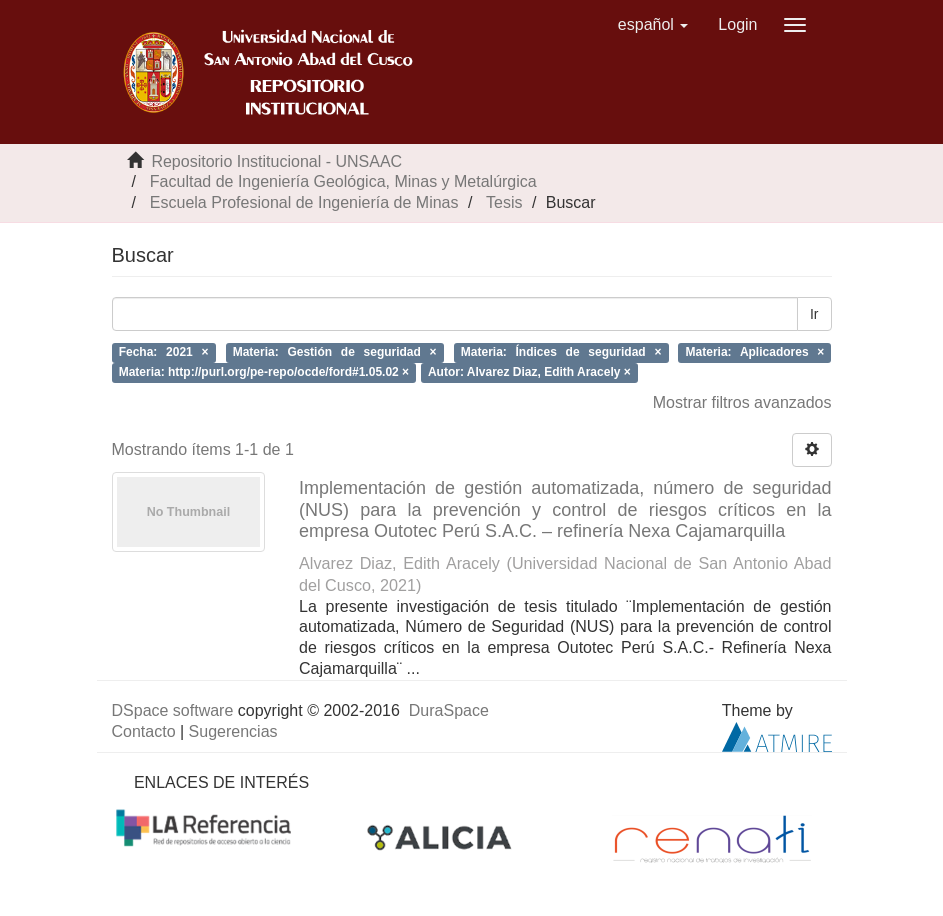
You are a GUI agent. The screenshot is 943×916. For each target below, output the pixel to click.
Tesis (504, 202)
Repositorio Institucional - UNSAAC (276, 161)
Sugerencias (233, 731)
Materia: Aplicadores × (755, 352)
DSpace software (173, 710)
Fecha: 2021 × (164, 352)
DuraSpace (449, 710)
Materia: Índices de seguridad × (561, 352)
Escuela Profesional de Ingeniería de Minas (304, 202)
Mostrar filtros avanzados (742, 402)
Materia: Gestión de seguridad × (335, 352)
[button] (653, 25)
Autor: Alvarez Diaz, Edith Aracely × (529, 373)
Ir (814, 314)
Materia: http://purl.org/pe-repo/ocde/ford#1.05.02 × (264, 373)
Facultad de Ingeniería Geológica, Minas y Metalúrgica (343, 181)
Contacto (144, 731)
